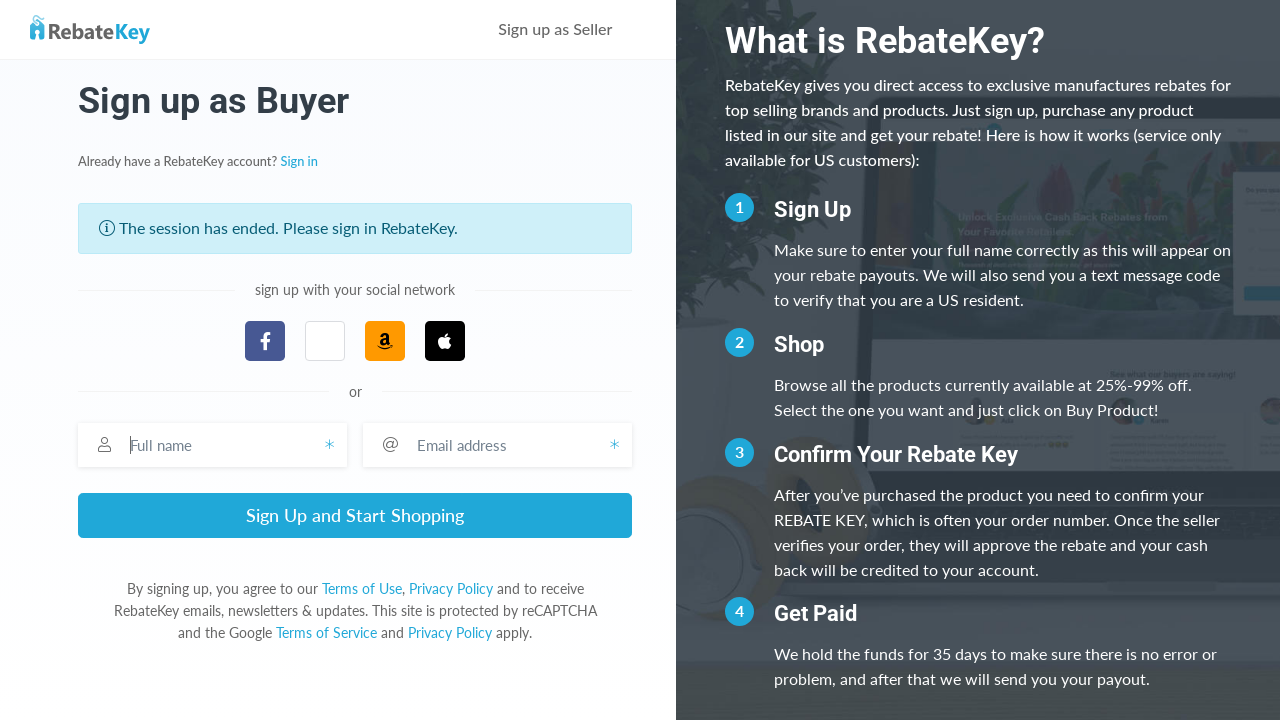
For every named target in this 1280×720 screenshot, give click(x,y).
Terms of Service (326, 632)
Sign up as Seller (569, 28)
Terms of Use (362, 588)
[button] (325, 341)
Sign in (299, 161)
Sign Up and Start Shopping (355, 515)
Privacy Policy (451, 588)
